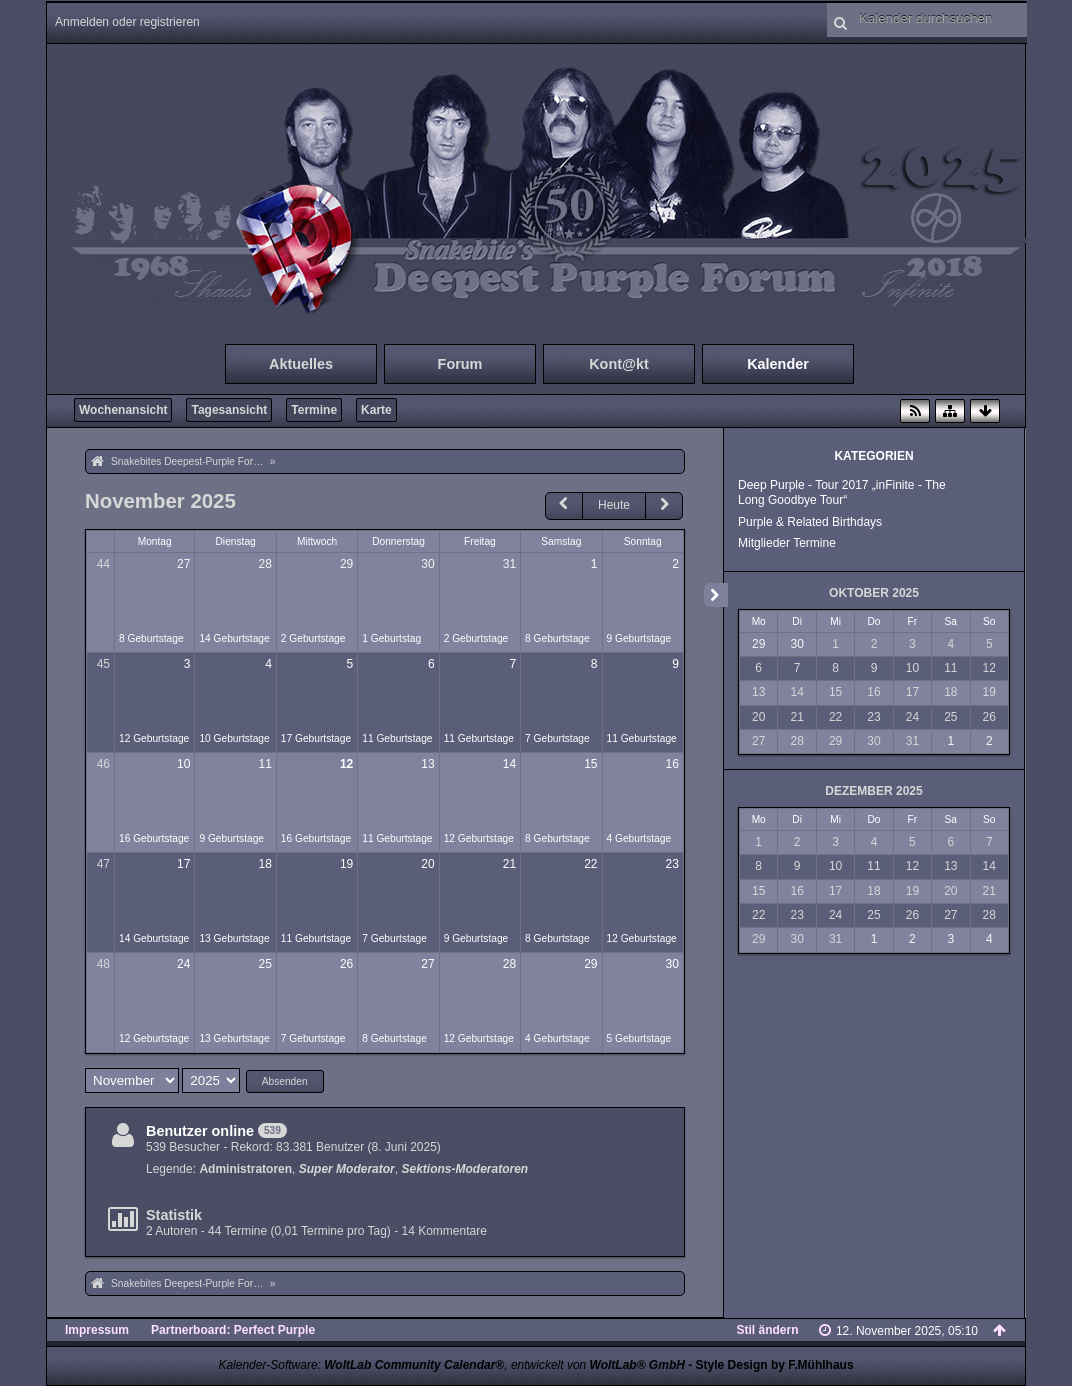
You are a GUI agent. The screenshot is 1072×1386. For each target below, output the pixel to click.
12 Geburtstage (154, 738)
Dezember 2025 (873, 791)
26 (346, 964)
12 (346, 764)
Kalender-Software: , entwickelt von (451, 1365)
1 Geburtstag (391, 638)
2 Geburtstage (313, 638)
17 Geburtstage (316, 738)
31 (509, 564)
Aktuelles (301, 364)
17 (183, 864)
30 (427, 564)
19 (346, 864)
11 (264, 764)
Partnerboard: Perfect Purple (233, 1330)
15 (590, 764)
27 (183, 564)
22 (590, 864)
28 (264, 564)
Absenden (285, 1081)
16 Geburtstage (154, 838)
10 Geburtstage (234, 738)
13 (427, 764)
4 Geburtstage (639, 838)
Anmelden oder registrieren (127, 22)
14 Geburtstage (234, 638)
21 (509, 864)
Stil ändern (768, 1330)
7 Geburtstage (557, 738)
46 (103, 764)
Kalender (778, 364)
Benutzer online (200, 1131)
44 (103, 564)
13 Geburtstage (234, 938)
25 (264, 964)
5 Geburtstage (639, 1038)
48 (103, 964)
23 (672, 864)
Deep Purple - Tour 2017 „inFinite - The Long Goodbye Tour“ (842, 492)
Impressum (97, 1330)
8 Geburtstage (151, 638)
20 (427, 864)
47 (103, 864)
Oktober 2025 (874, 593)
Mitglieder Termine (787, 543)
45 (103, 664)
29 (346, 564)
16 (672, 764)
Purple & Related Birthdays (810, 522)
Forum (460, 364)
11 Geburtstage (397, 738)
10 (183, 764)
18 (264, 864)
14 (509, 764)
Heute (614, 505)
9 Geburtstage (639, 638)
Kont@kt (619, 364)
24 (183, 964)
